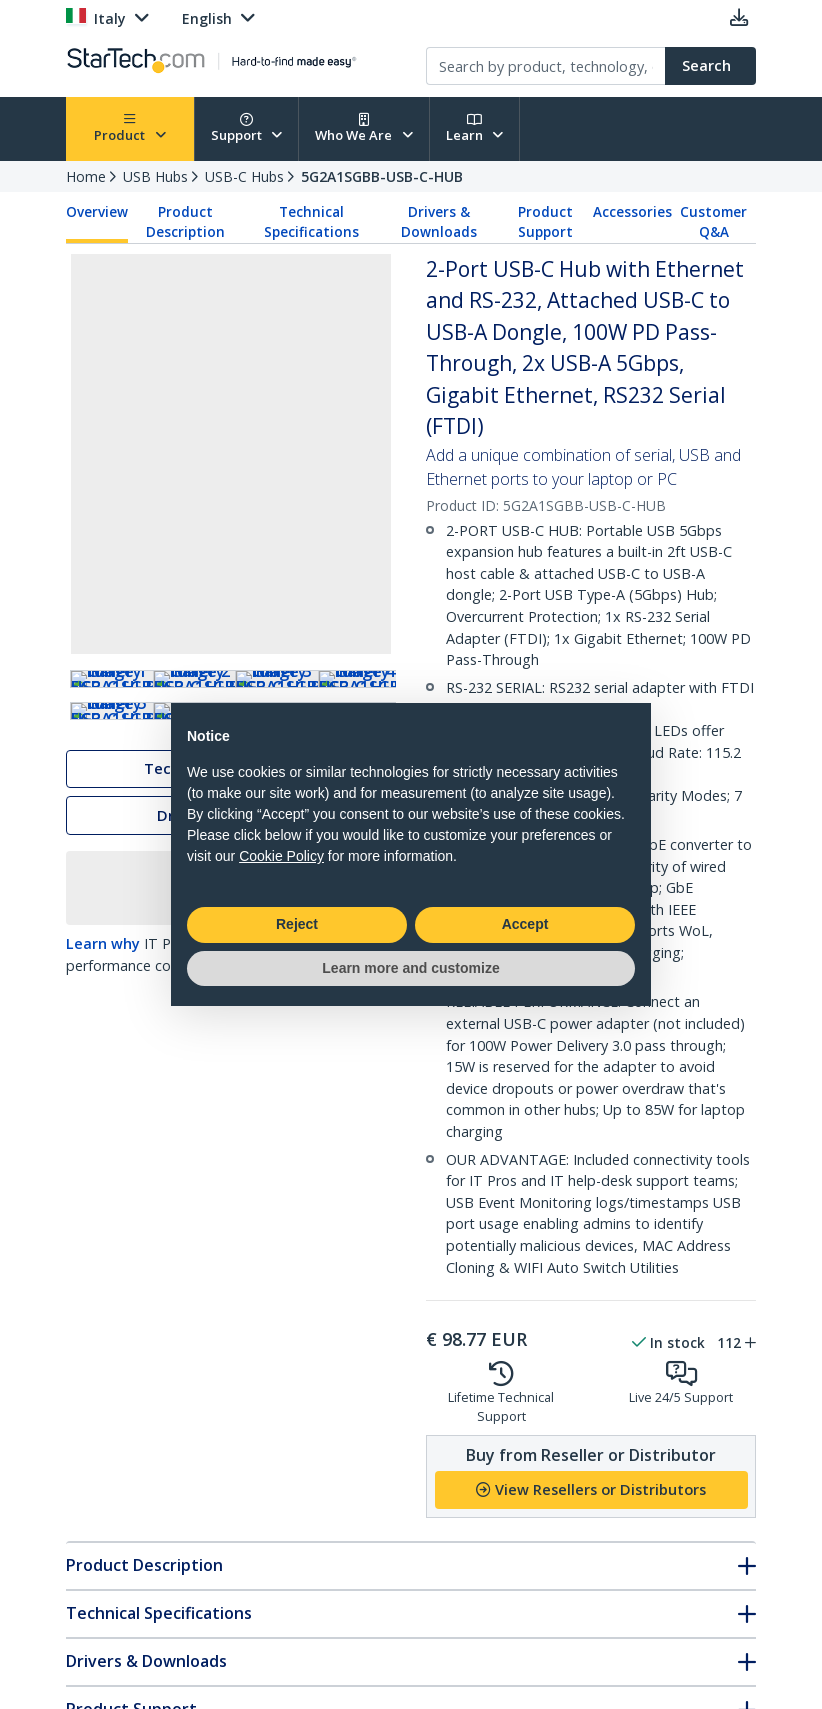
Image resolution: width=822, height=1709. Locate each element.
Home (86, 176)
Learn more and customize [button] (410, 968)
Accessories (632, 212)
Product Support (545, 222)
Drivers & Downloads (439, 222)
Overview (97, 212)
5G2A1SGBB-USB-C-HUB (382, 176)
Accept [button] (525, 924)
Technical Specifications (311, 222)
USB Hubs (155, 176)
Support (247, 128)
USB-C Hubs (244, 176)
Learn (475, 128)
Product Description (185, 222)
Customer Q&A (713, 222)
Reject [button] (297, 924)
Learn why (103, 1048)
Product (130, 128)
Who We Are (364, 128)
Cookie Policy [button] (281, 856)
